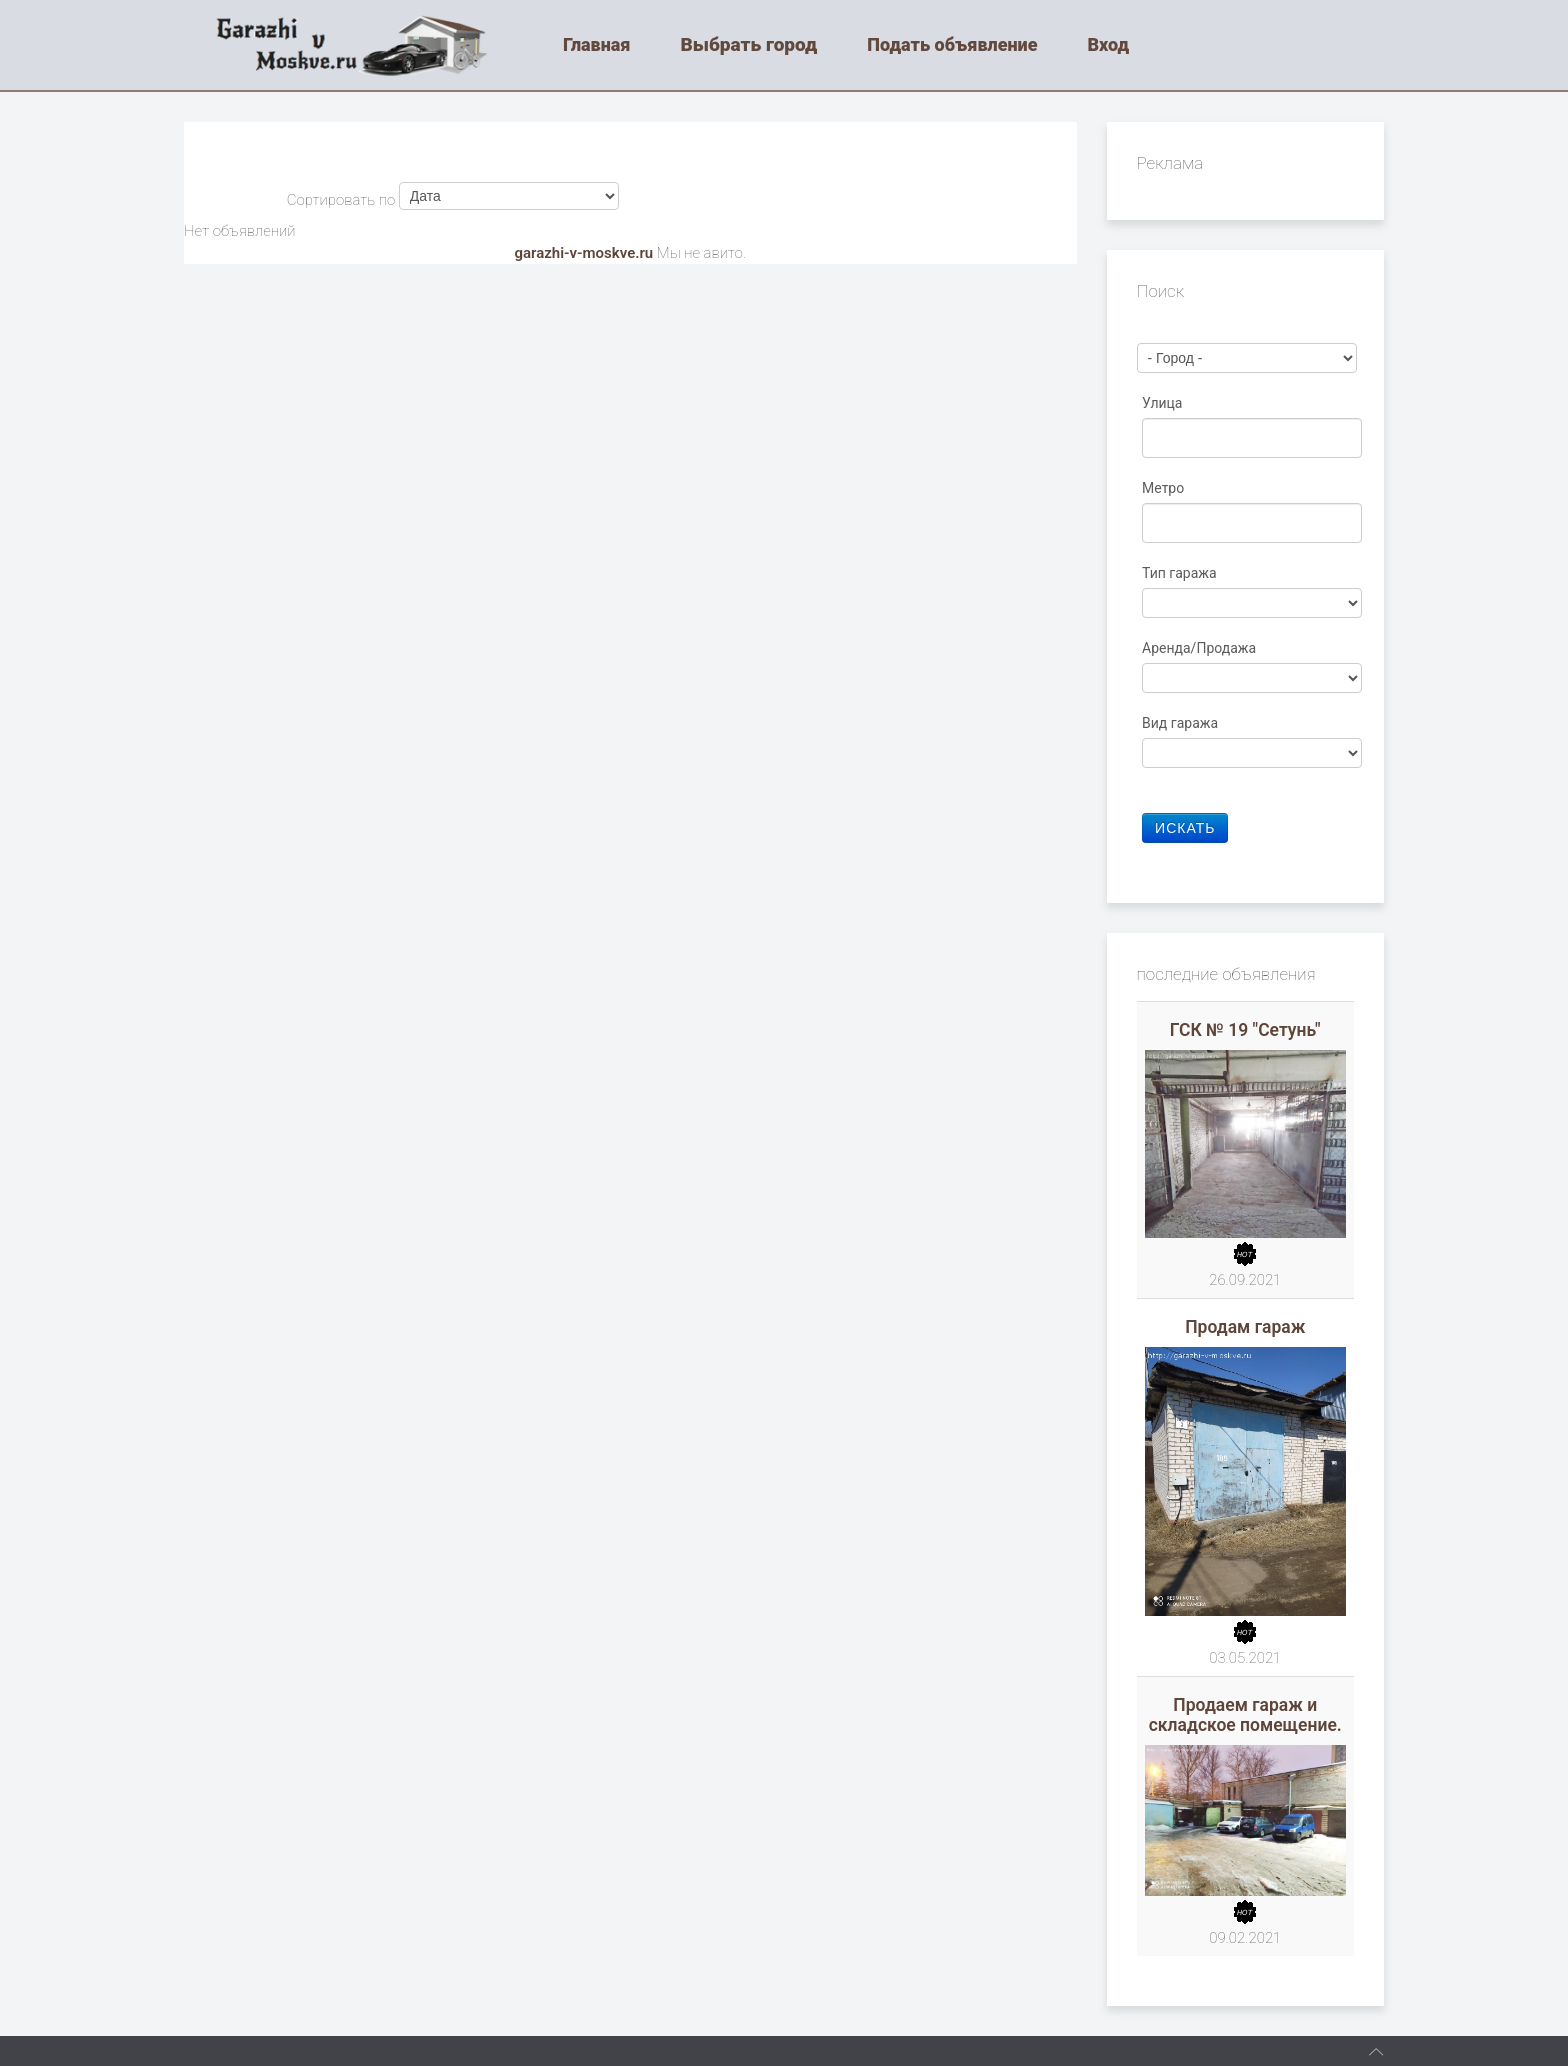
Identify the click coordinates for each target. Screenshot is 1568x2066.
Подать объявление (952, 44)
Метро (1165, 488)
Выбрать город (749, 44)
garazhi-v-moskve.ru (583, 253)
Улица (1164, 403)
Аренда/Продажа (1201, 648)
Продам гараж (1245, 1327)
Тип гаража (1181, 573)
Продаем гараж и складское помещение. (1245, 1715)
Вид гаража (1182, 723)
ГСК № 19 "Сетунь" (1245, 1030)
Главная (597, 44)
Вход (1108, 44)
